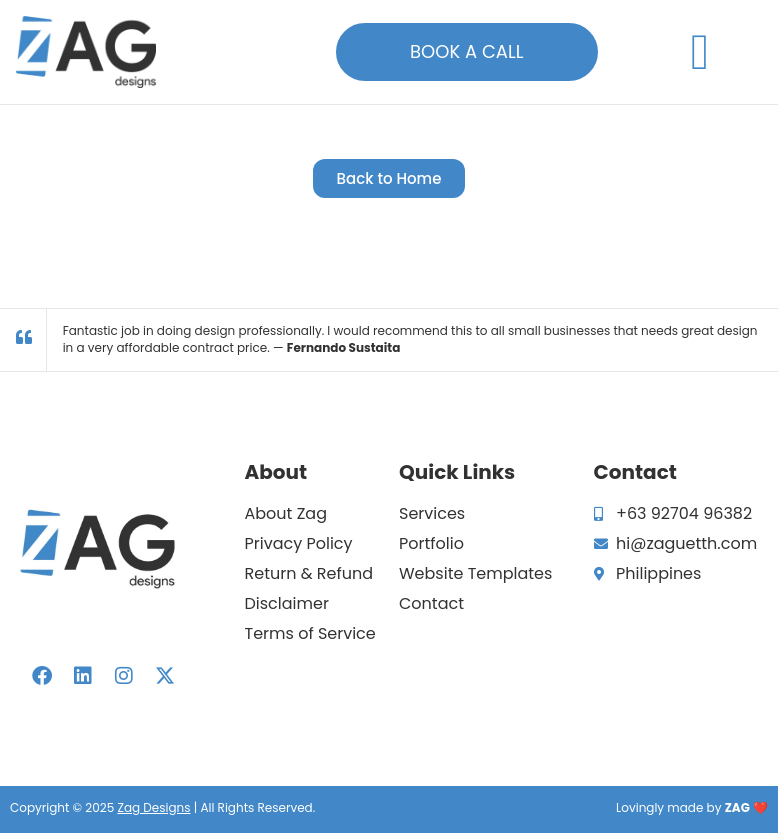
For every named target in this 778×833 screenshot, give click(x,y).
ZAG (737, 807)
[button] (700, 51)
